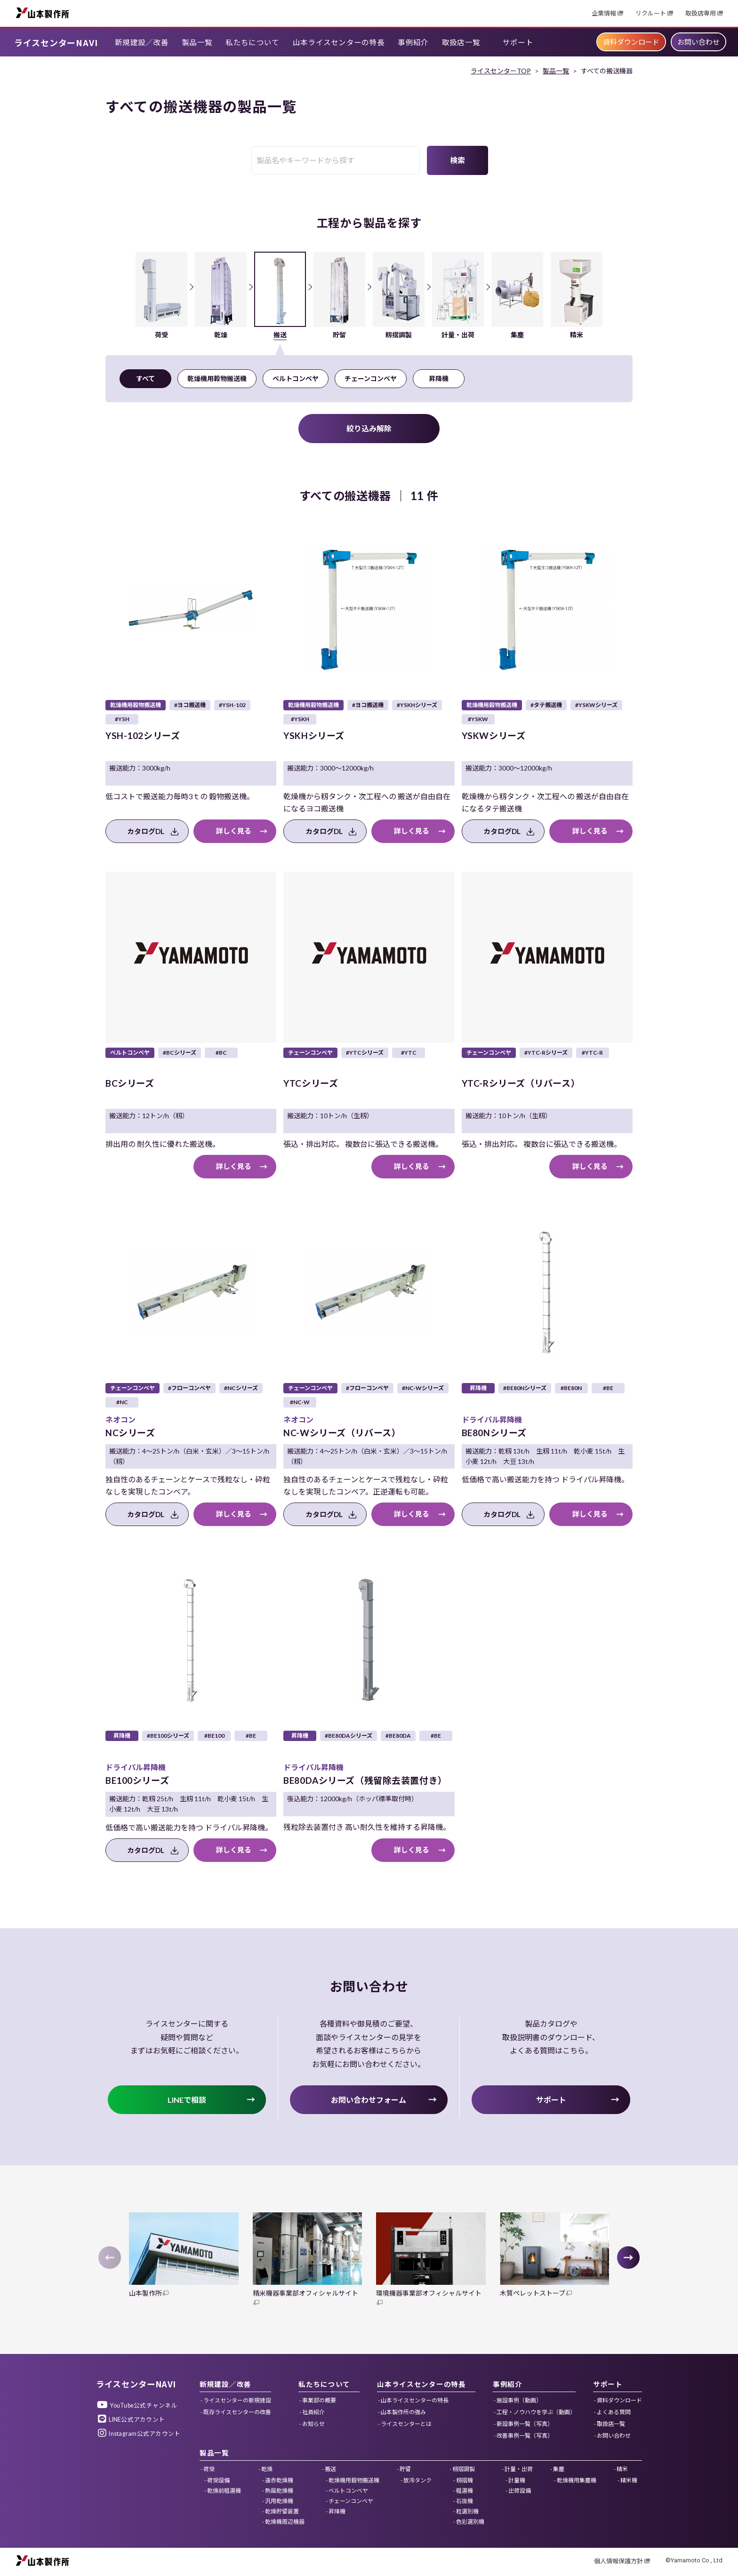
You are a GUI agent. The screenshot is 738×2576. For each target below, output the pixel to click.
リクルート (650, 13)
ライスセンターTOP (501, 71)
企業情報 (604, 13)
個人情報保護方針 (618, 2561)
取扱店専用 (700, 13)
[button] (628, 2257)
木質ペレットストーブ (532, 2293)
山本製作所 (42, 12)
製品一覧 (556, 71)
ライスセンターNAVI (56, 42)
